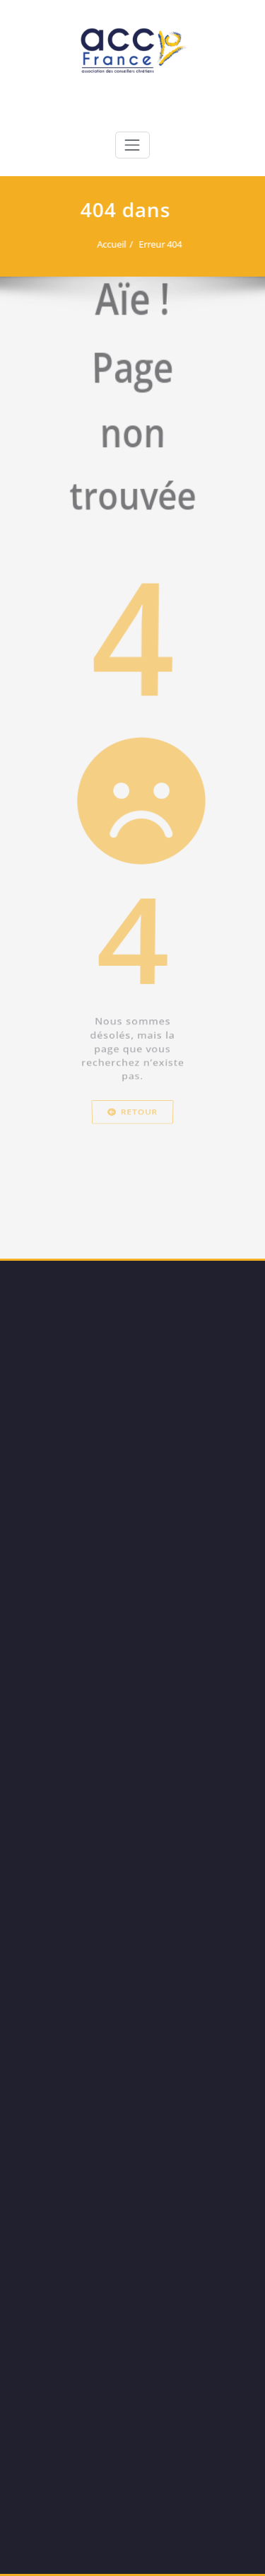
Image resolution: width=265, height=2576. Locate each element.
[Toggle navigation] (132, 145)
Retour (132, 1227)
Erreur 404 (156, 244)
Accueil (107, 244)
